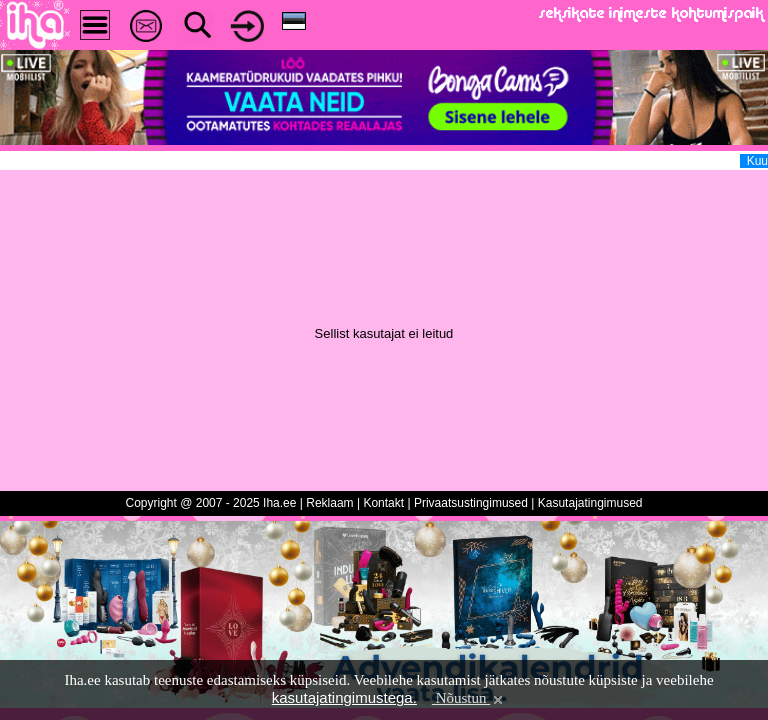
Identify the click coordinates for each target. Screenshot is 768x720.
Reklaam (329, 503)
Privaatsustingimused (471, 503)
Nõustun (469, 698)
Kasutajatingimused (590, 503)
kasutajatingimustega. (344, 697)
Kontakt (383, 503)
